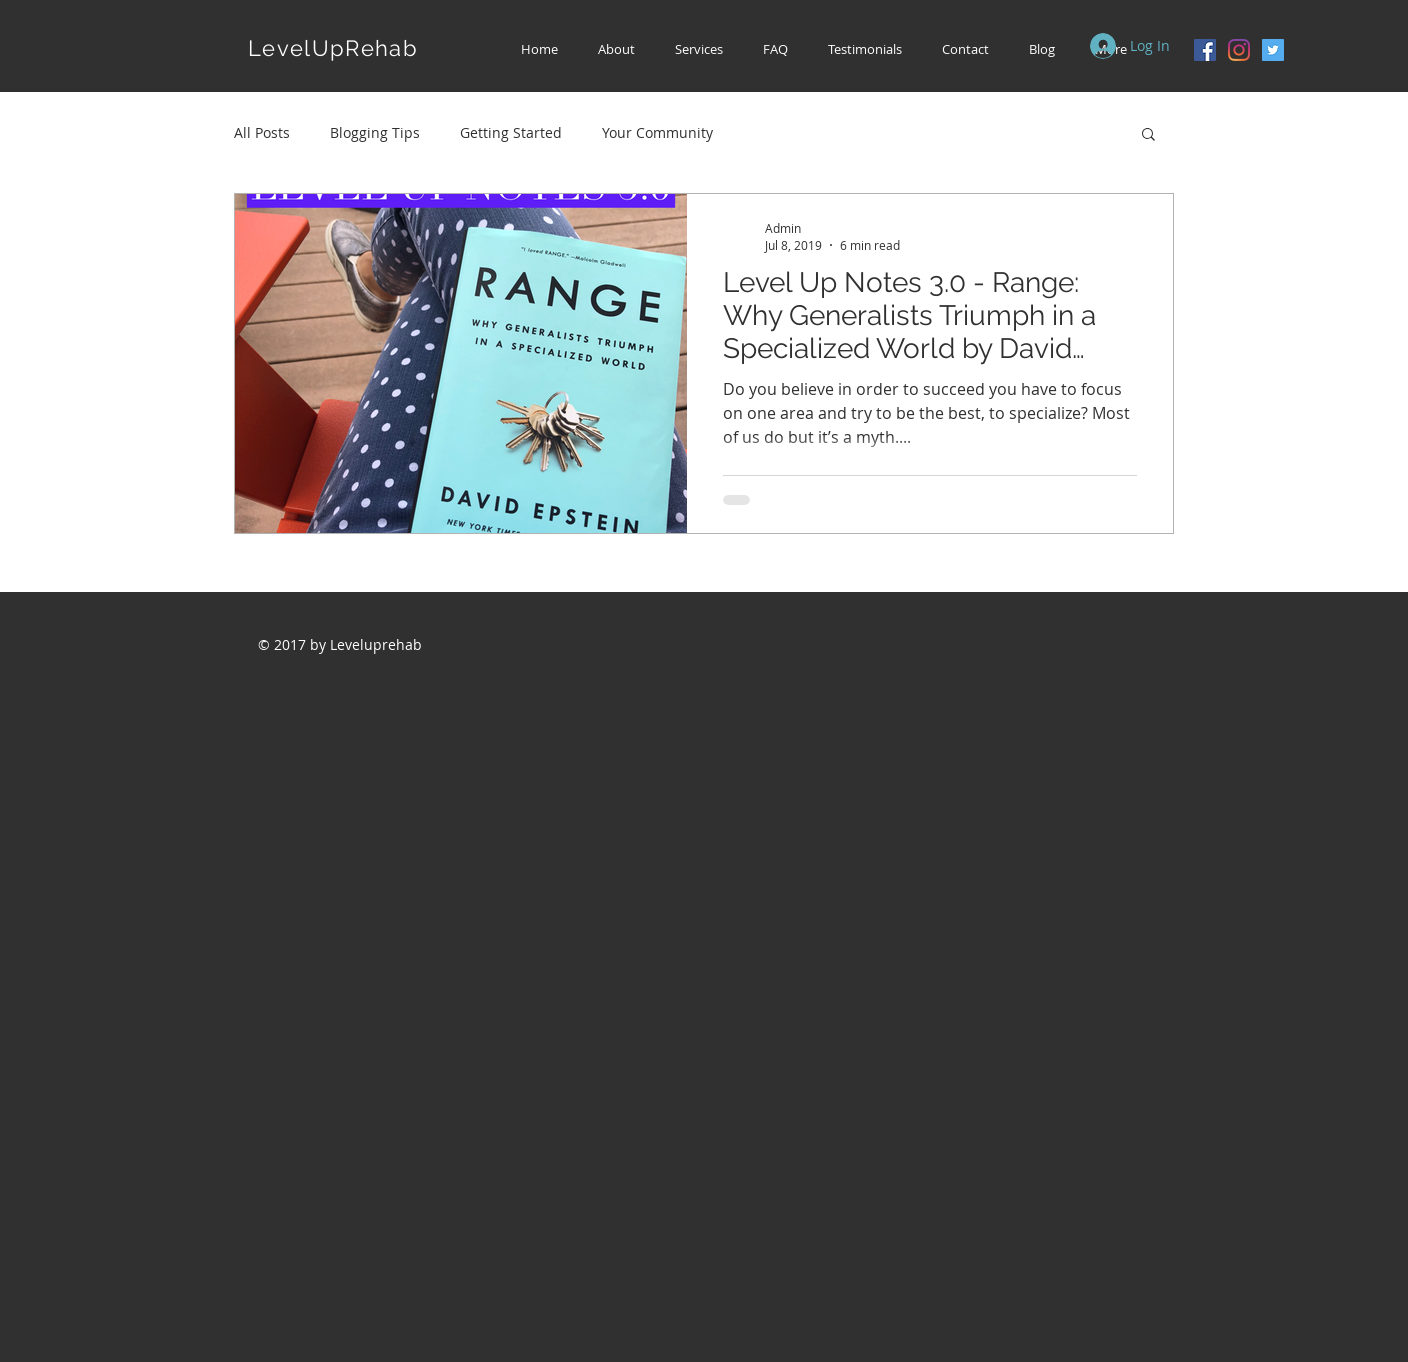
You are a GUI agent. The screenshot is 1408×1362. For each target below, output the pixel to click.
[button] (699, 49)
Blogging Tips (375, 132)
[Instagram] (1239, 50)
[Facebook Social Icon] (1205, 50)
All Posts (262, 132)
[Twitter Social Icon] (1273, 50)
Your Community (657, 132)
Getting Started (511, 132)
